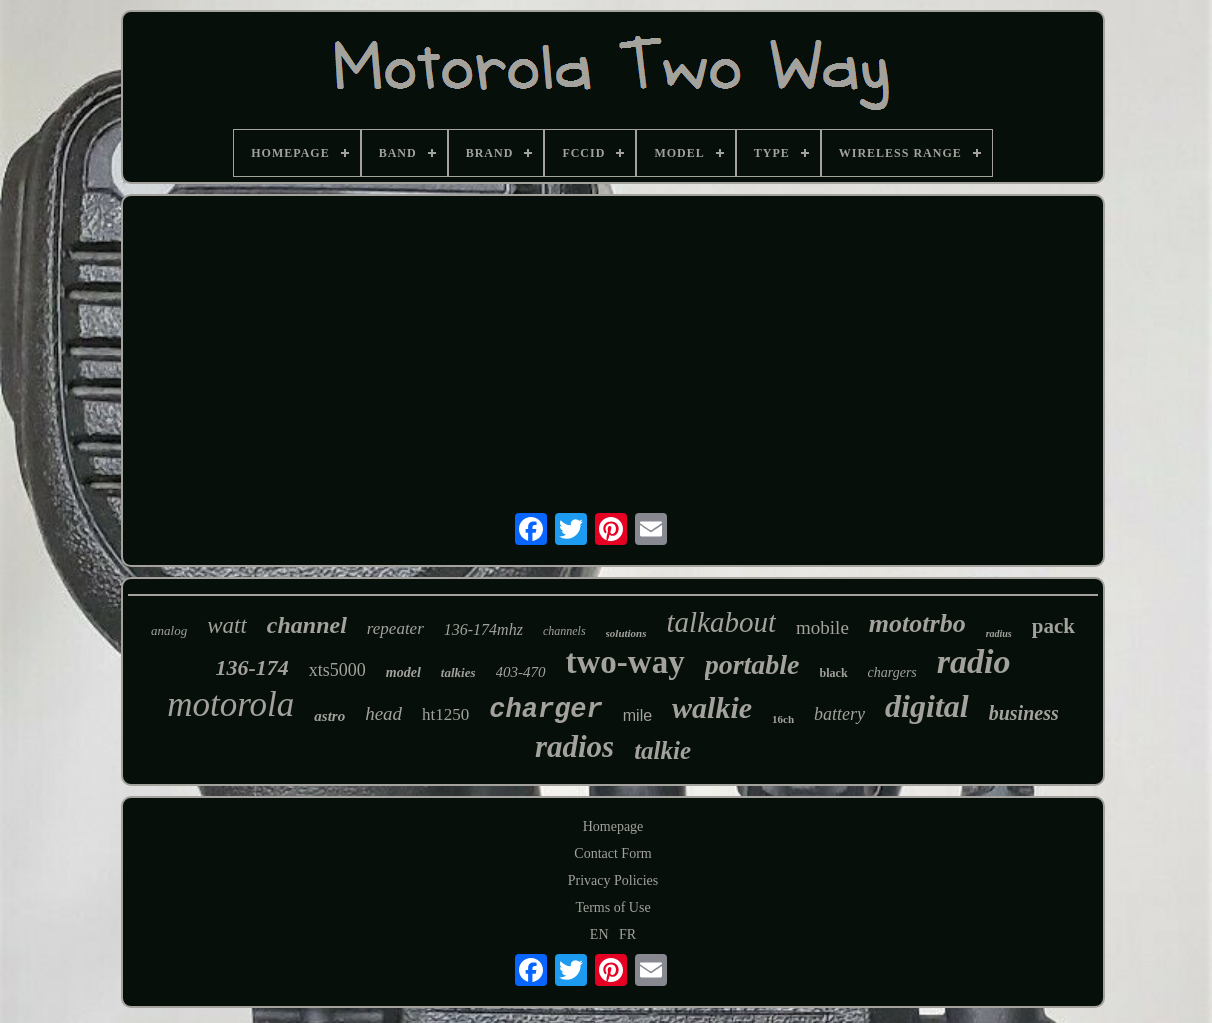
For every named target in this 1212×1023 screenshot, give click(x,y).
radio (974, 661)
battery (839, 714)
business (1024, 713)
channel (307, 625)
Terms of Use (612, 907)
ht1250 (445, 714)
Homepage (613, 826)
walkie (712, 707)
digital (927, 706)
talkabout (722, 622)
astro (329, 716)
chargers (892, 672)
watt (227, 625)
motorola (230, 704)
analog (169, 630)
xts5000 (337, 670)
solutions (626, 633)
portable (752, 664)
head (383, 713)
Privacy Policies (613, 880)
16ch (783, 719)
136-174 (251, 667)
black (834, 673)
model (403, 672)
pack (1053, 626)
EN (599, 934)
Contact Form (612, 853)
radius (999, 633)
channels (564, 631)
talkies (458, 672)
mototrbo (917, 623)
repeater (395, 628)
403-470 (521, 672)
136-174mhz (483, 629)
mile (637, 715)
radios (574, 746)
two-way (625, 662)
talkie (662, 750)
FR (627, 934)
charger (545, 710)
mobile (822, 627)
